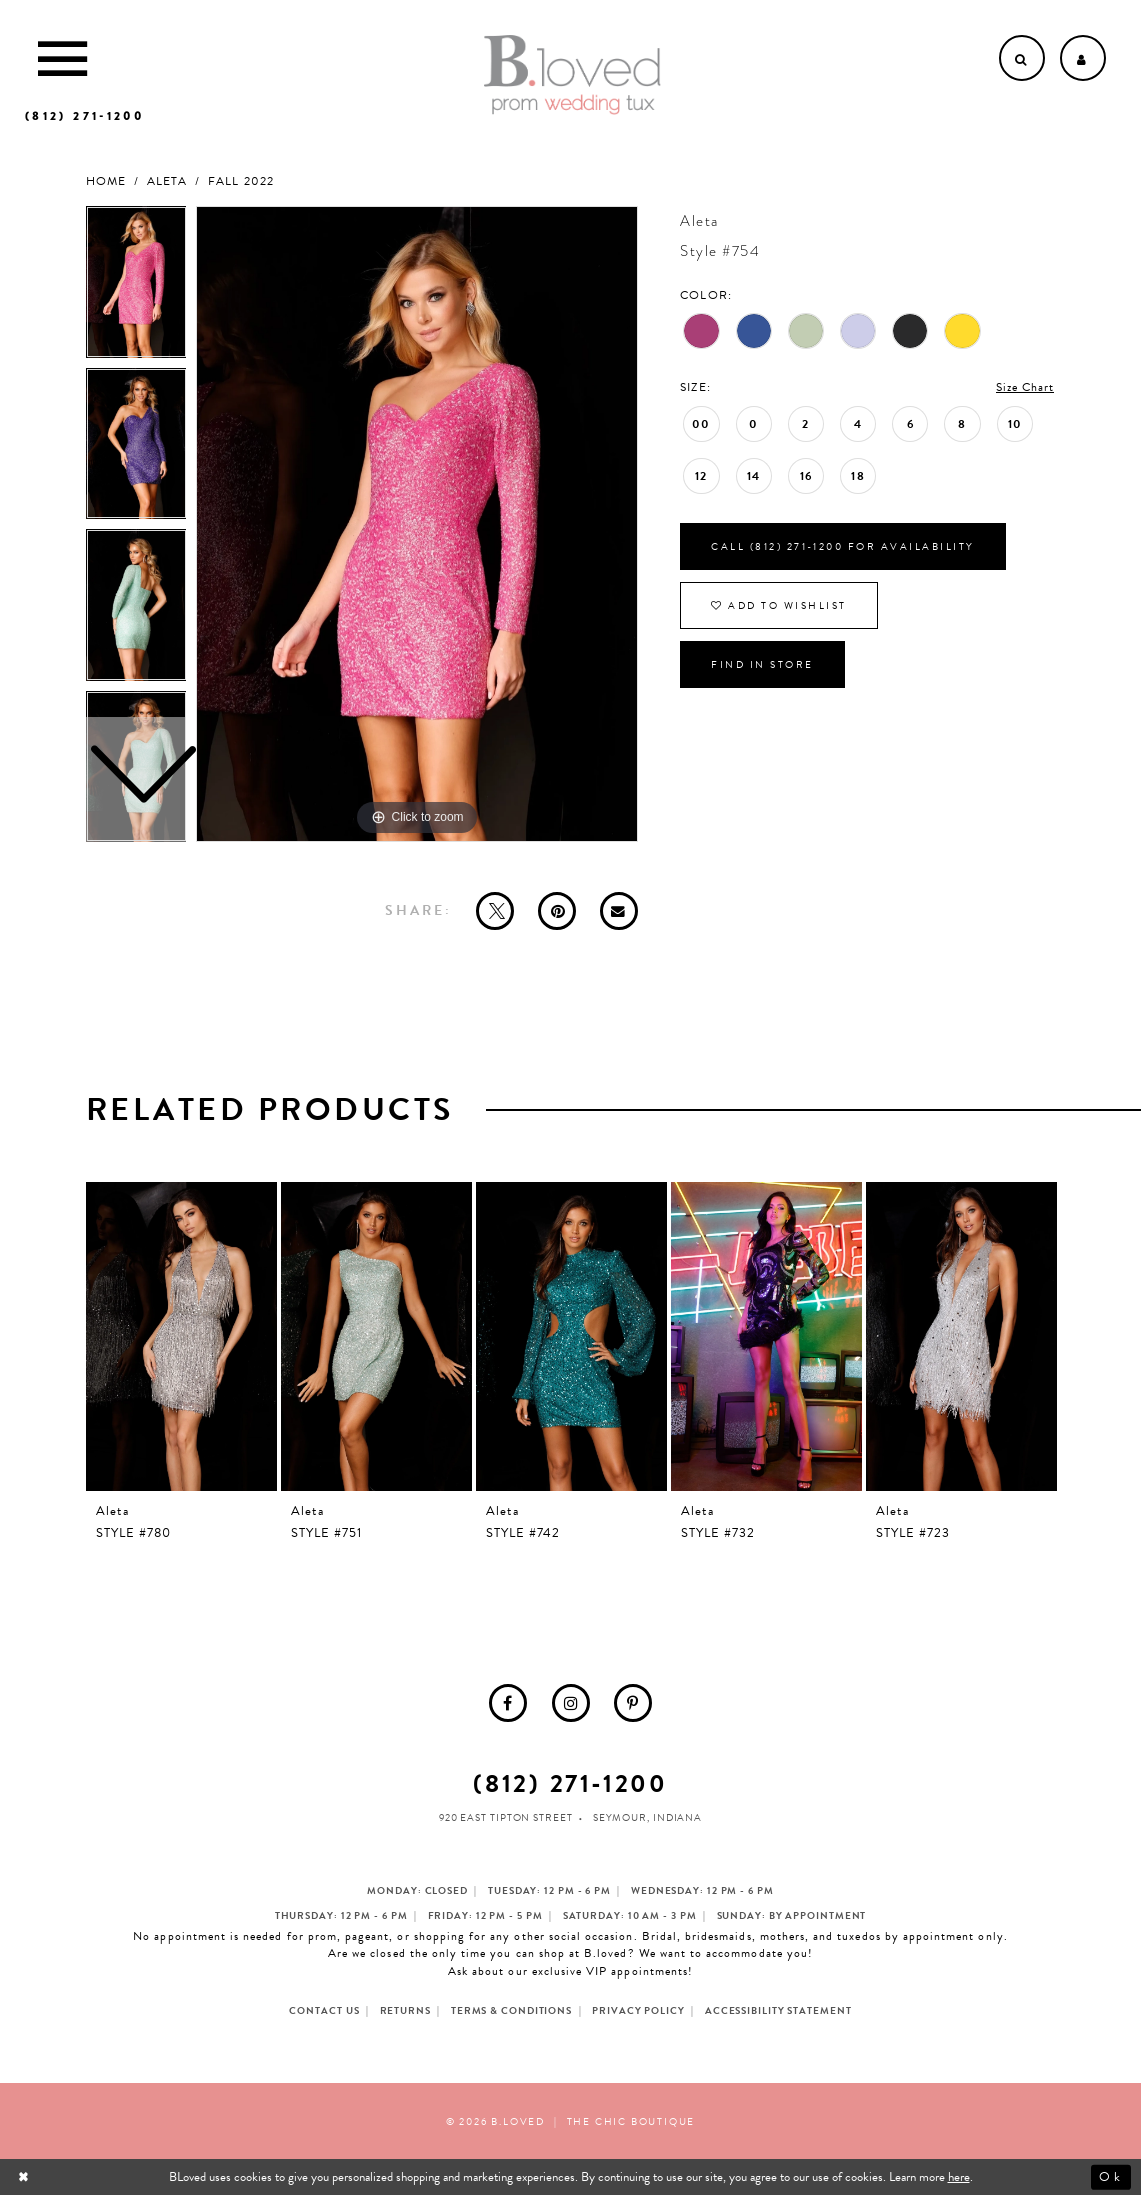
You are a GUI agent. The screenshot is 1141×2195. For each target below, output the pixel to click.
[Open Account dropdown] (1083, 58)
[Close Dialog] (25, 2177)
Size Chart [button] (1025, 387)
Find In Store (762, 664)
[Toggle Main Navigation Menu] (62, 58)
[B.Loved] (572, 75)
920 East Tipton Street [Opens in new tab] (506, 1817)
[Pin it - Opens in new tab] (557, 911)
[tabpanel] (417, 524)
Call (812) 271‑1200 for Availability (842, 546)
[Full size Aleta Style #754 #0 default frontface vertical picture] (417, 524)
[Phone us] (84, 116)
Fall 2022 (240, 181)
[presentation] (182, 1336)
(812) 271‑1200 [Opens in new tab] (570, 1783)
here (959, 2177)
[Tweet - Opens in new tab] (495, 911)
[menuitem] (508, 1703)
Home (106, 181)
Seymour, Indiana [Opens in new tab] (647, 1817)
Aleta (167, 181)
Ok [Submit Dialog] (1110, 2177)
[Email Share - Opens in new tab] (619, 911)
